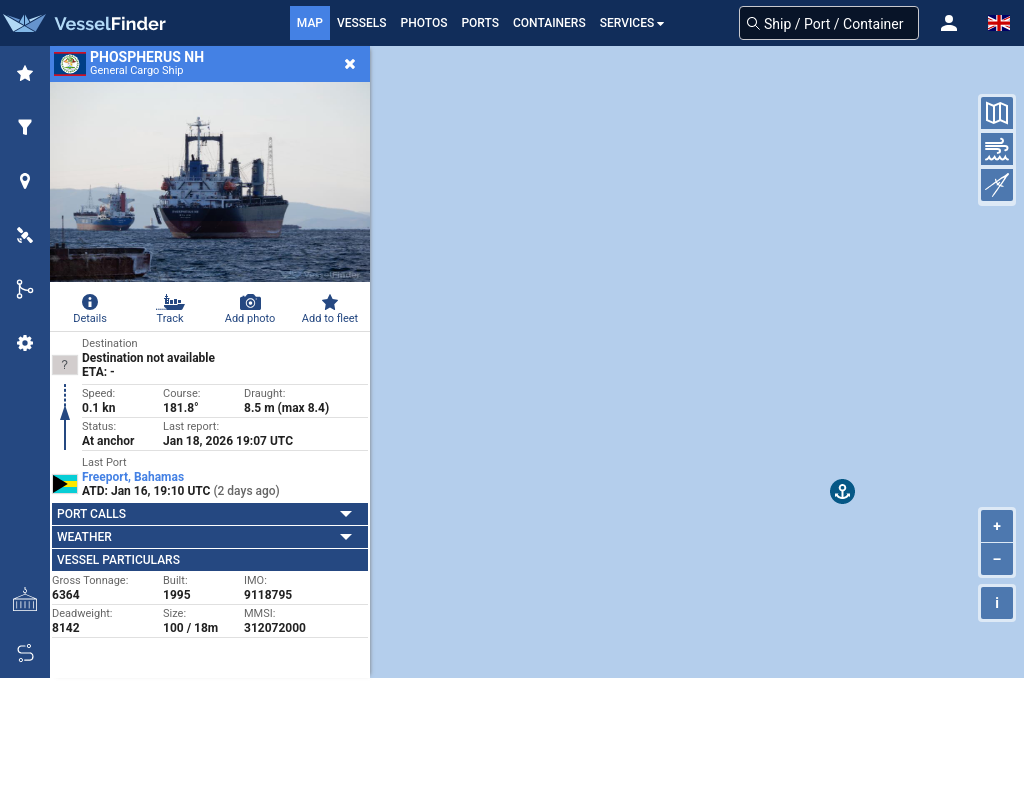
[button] (949, 23)
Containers (549, 23)
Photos (424, 23)
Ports (480, 23)
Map (310, 23)
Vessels (362, 23)
